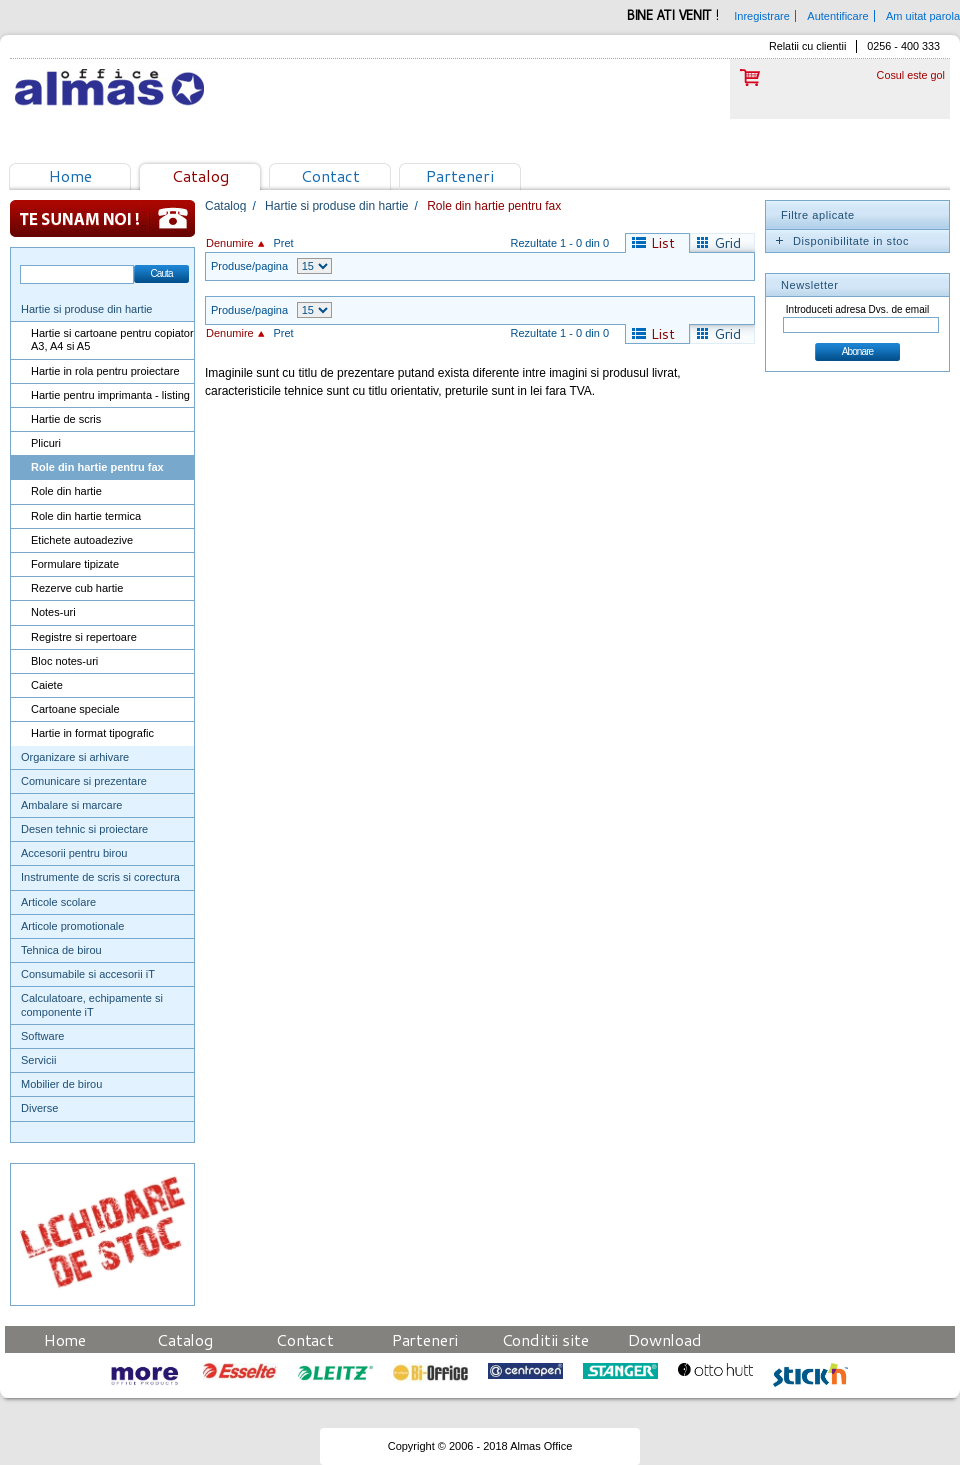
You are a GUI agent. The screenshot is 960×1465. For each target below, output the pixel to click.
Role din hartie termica (86, 516)
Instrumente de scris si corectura (100, 877)
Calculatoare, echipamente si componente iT (92, 1004)
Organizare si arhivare (75, 757)
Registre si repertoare (84, 637)
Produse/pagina (249, 266)
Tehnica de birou (61, 950)
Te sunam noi (102, 218)
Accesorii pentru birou (74, 853)
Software (42, 1036)
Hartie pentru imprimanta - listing (110, 395)
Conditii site (545, 1339)
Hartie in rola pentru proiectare (105, 371)
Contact (330, 175)
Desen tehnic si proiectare (84, 829)
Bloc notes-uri (64, 661)
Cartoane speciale (75, 709)
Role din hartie (66, 491)
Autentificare (837, 16)
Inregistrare (762, 16)
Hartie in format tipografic (92, 733)
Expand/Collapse (779, 241)
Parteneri (460, 175)
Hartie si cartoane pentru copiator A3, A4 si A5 (112, 339)
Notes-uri (53, 612)
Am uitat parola (923, 16)
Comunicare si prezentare (84, 781)
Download (665, 1339)
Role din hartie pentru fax (97, 467)
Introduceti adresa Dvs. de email (857, 309)
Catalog (200, 175)
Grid (727, 243)
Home (70, 175)
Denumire (230, 243)
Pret (283, 243)
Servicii (38, 1060)
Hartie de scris (66, 419)
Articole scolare (58, 902)
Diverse (39, 1108)
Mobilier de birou (61, 1084)
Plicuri (46, 443)
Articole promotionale (72, 926)
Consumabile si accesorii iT (88, 974)
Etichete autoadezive (82, 540)
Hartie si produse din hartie (86, 309)
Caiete (47, 685)
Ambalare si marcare (71, 805)
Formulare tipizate (75, 564)
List (663, 243)
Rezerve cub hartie (77, 588)
